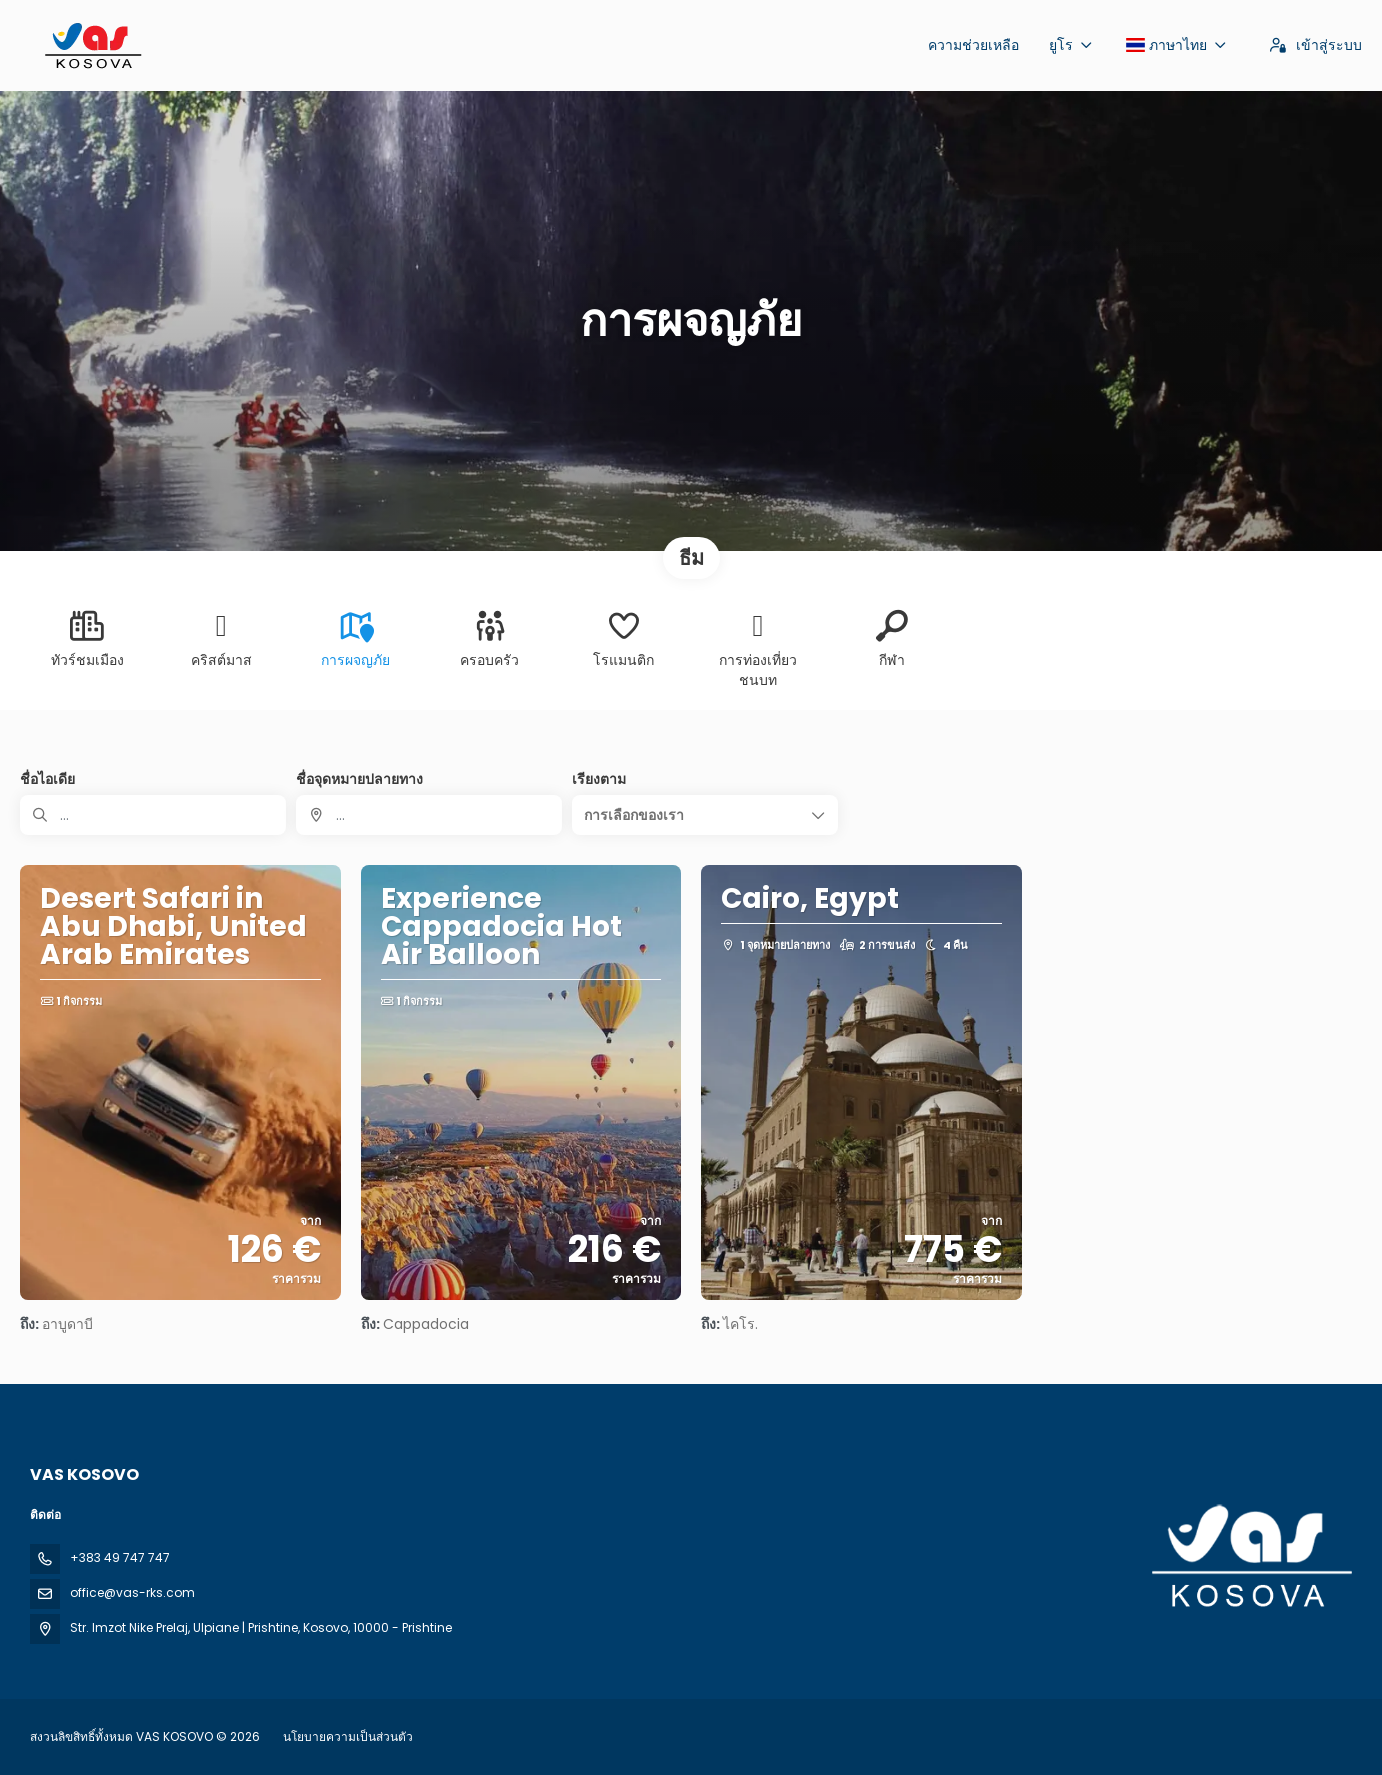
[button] (705, 815)
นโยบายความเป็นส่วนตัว (348, 1736)
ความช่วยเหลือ (973, 45)
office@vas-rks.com (132, 1592)
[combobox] (429, 815)
